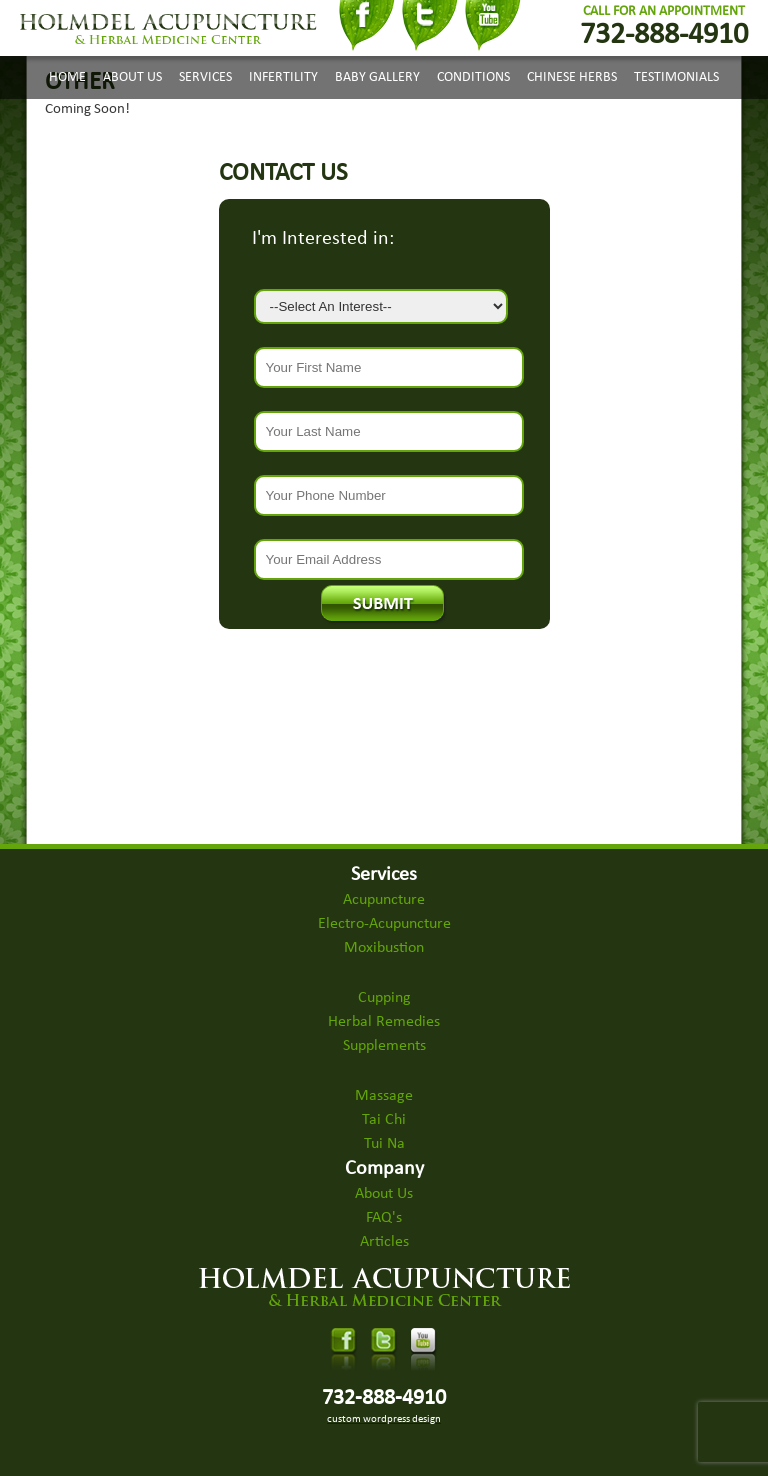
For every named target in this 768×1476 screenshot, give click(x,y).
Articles (384, 1242)
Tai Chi (384, 1120)
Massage (384, 1096)
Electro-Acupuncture (384, 924)
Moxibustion (384, 948)
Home (67, 77)
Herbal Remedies (384, 1022)
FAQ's (384, 1218)
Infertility (283, 77)
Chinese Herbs (572, 77)
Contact (438, 126)
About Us (132, 77)
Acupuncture (384, 900)
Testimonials (676, 77)
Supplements (384, 1046)
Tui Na (384, 1144)
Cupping (384, 998)
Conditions (473, 77)
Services (205, 77)
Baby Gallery (377, 77)
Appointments (349, 126)
